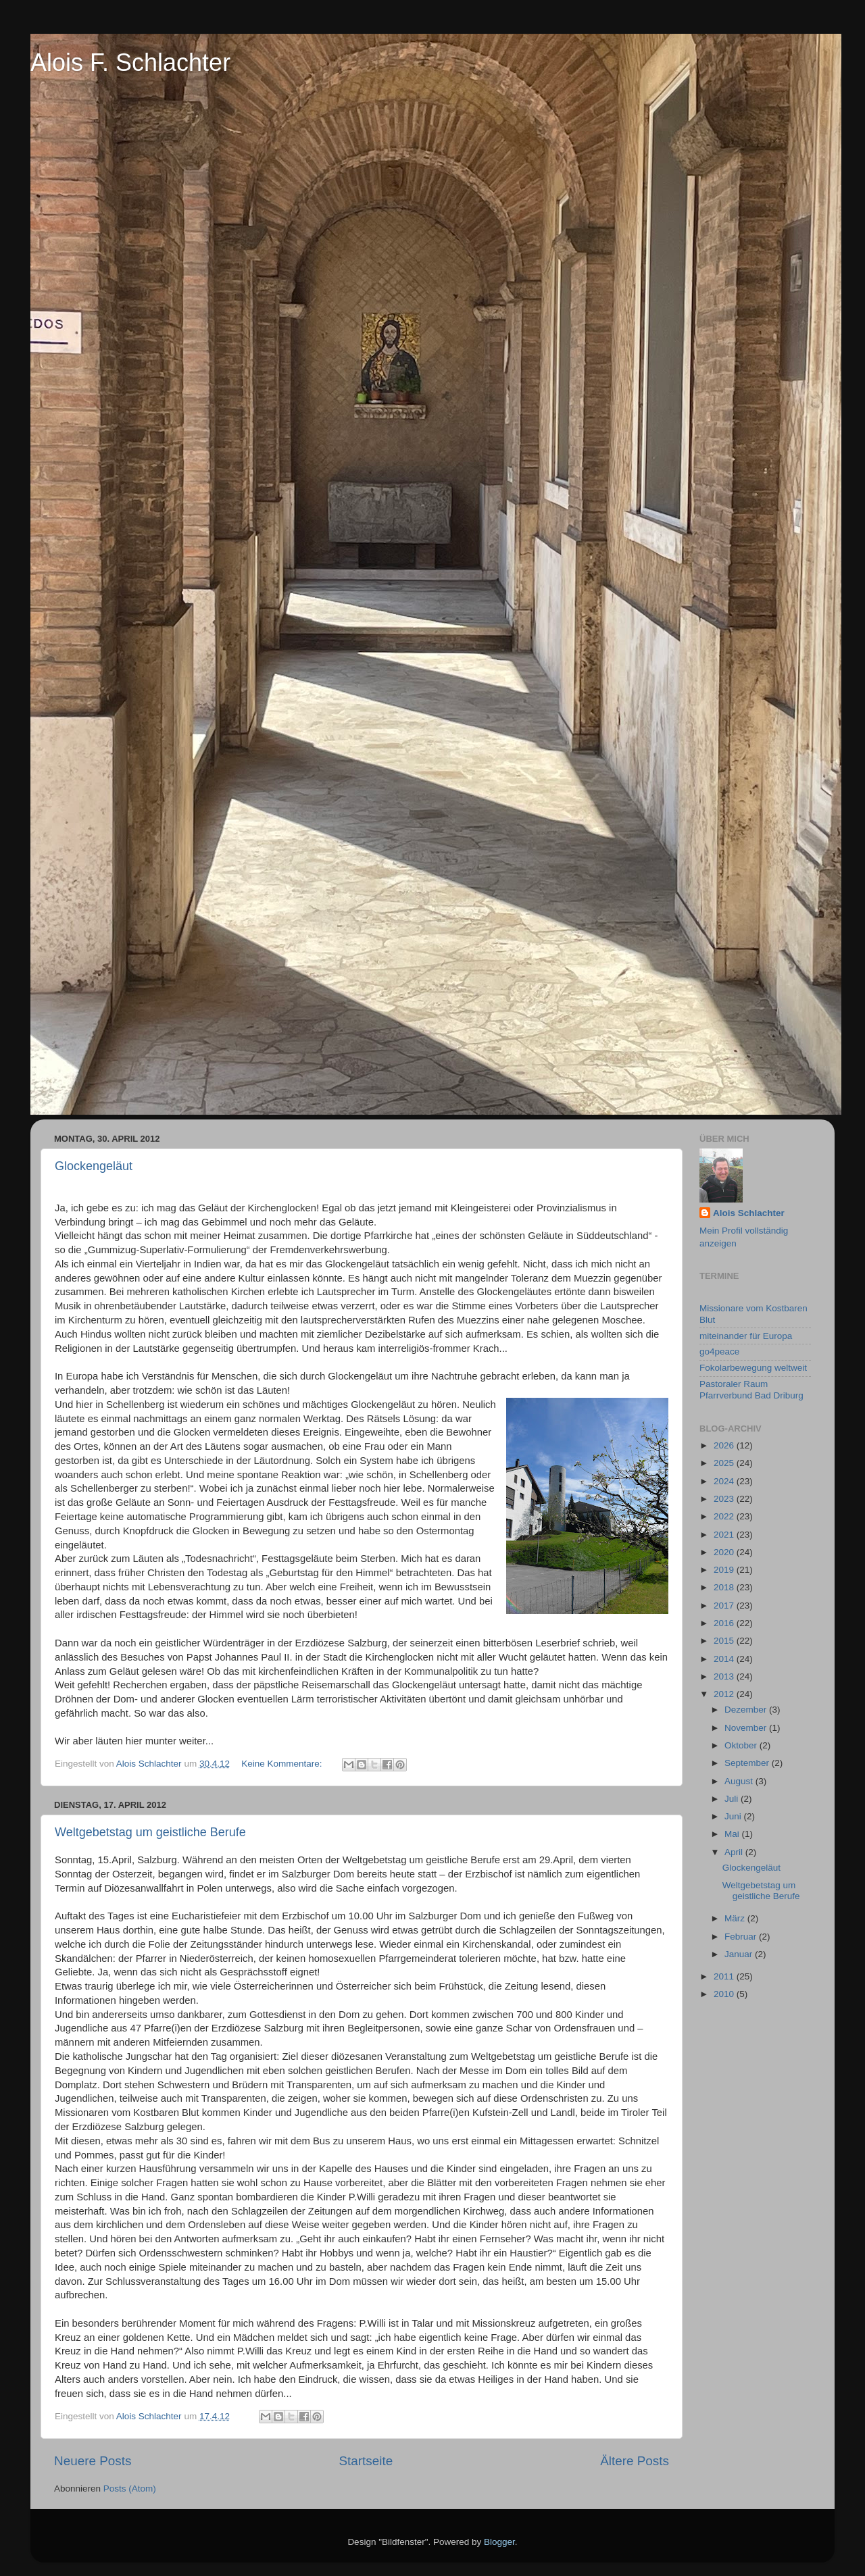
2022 (725, 1516)
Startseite (366, 2461)
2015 (725, 1641)
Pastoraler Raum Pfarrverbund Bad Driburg (751, 1389)
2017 (725, 1605)
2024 (725, 1481)
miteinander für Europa (745, 1336)
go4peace (719, 1351)
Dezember (746, 1709)
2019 (725, 1570)
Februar (741, 1936)
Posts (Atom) (129, 2488)
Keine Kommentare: (282, 1764)
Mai (733, 1834)
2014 (725, 1659)
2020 (725, 1552)
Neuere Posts (92, 2461)
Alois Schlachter (749, 1213)
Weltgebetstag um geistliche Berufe (150, 1832)
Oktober (742, 1745)
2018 (725, 1587)
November (746, 1728)
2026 (725, 1445)
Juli (732, 1799)
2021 (725, 1535)
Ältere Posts (634, 2461)
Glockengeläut (93, 1166)
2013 (725, 1676)
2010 (725, 1994)
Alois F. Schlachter (130, 62)
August (740, 1781)
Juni (734, 1816)
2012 (725, 1694)
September (748, 1763)
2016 (725, 1623)
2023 (725, 1499)
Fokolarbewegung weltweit (753, 1368)
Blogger (499, 2542)
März (735, 1918)
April (734, 1852)
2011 (725, 1976)
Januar (739, 1954)
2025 (725, 1463)
